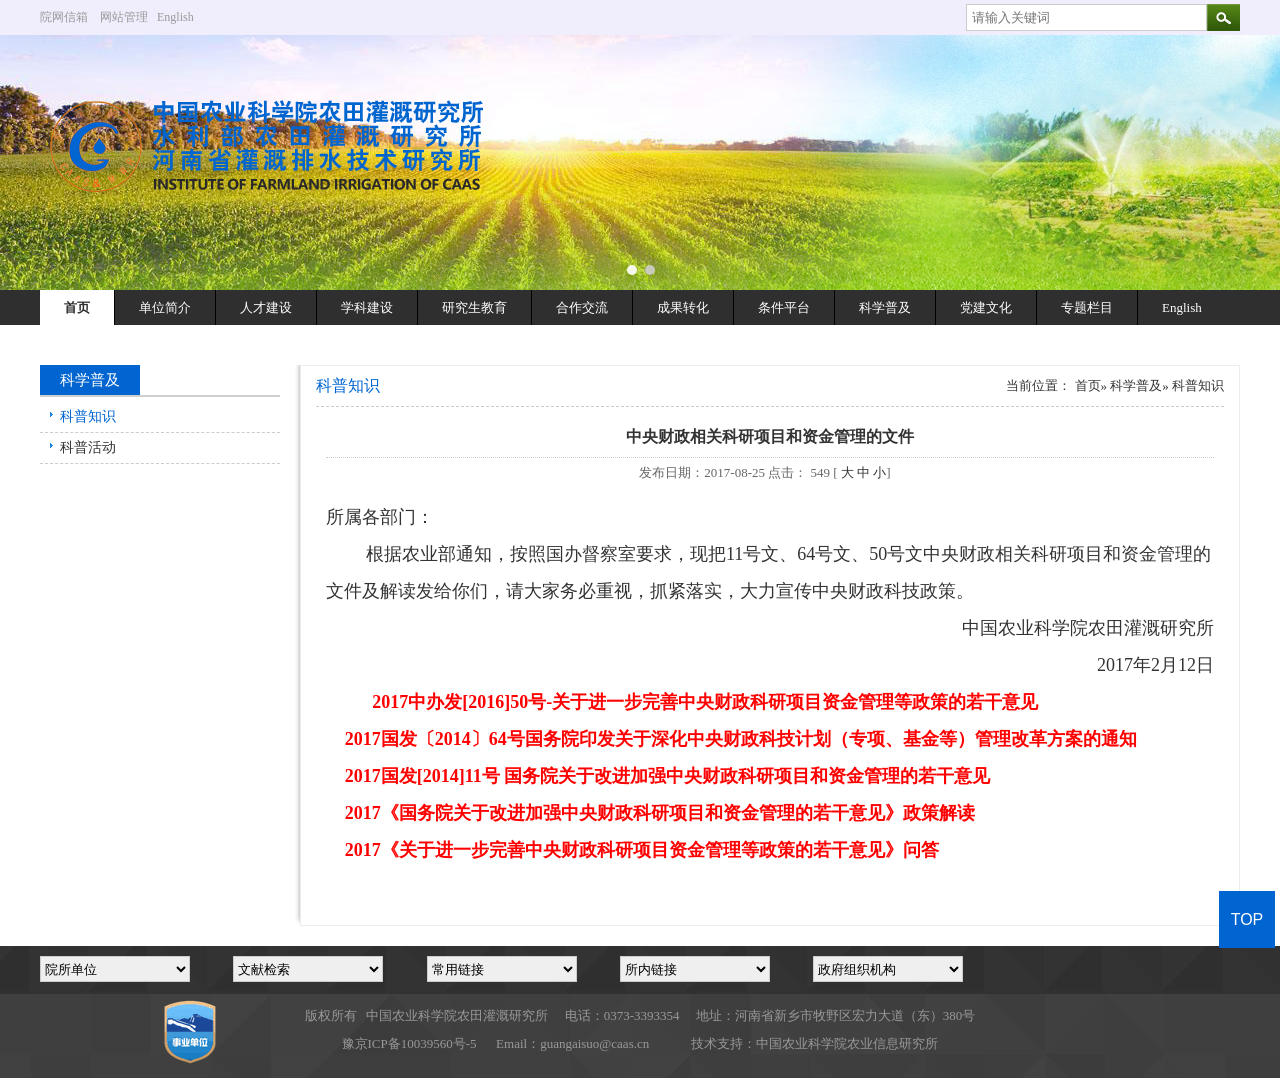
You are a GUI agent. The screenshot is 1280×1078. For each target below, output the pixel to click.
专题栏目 (1087, 307)
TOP (1247, 919)
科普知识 (88, 416)
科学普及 (885, 307)
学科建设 (367, 307)
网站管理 (124, 17)
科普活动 (88, 447)
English (183, 17)
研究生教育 (474, 307)
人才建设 (266, 307)
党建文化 (986, 307)
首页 (77, 307)
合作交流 (582, 307)
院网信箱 (64, 17)
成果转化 (683, 307)
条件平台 (784, 307)
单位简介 (165, 307)
